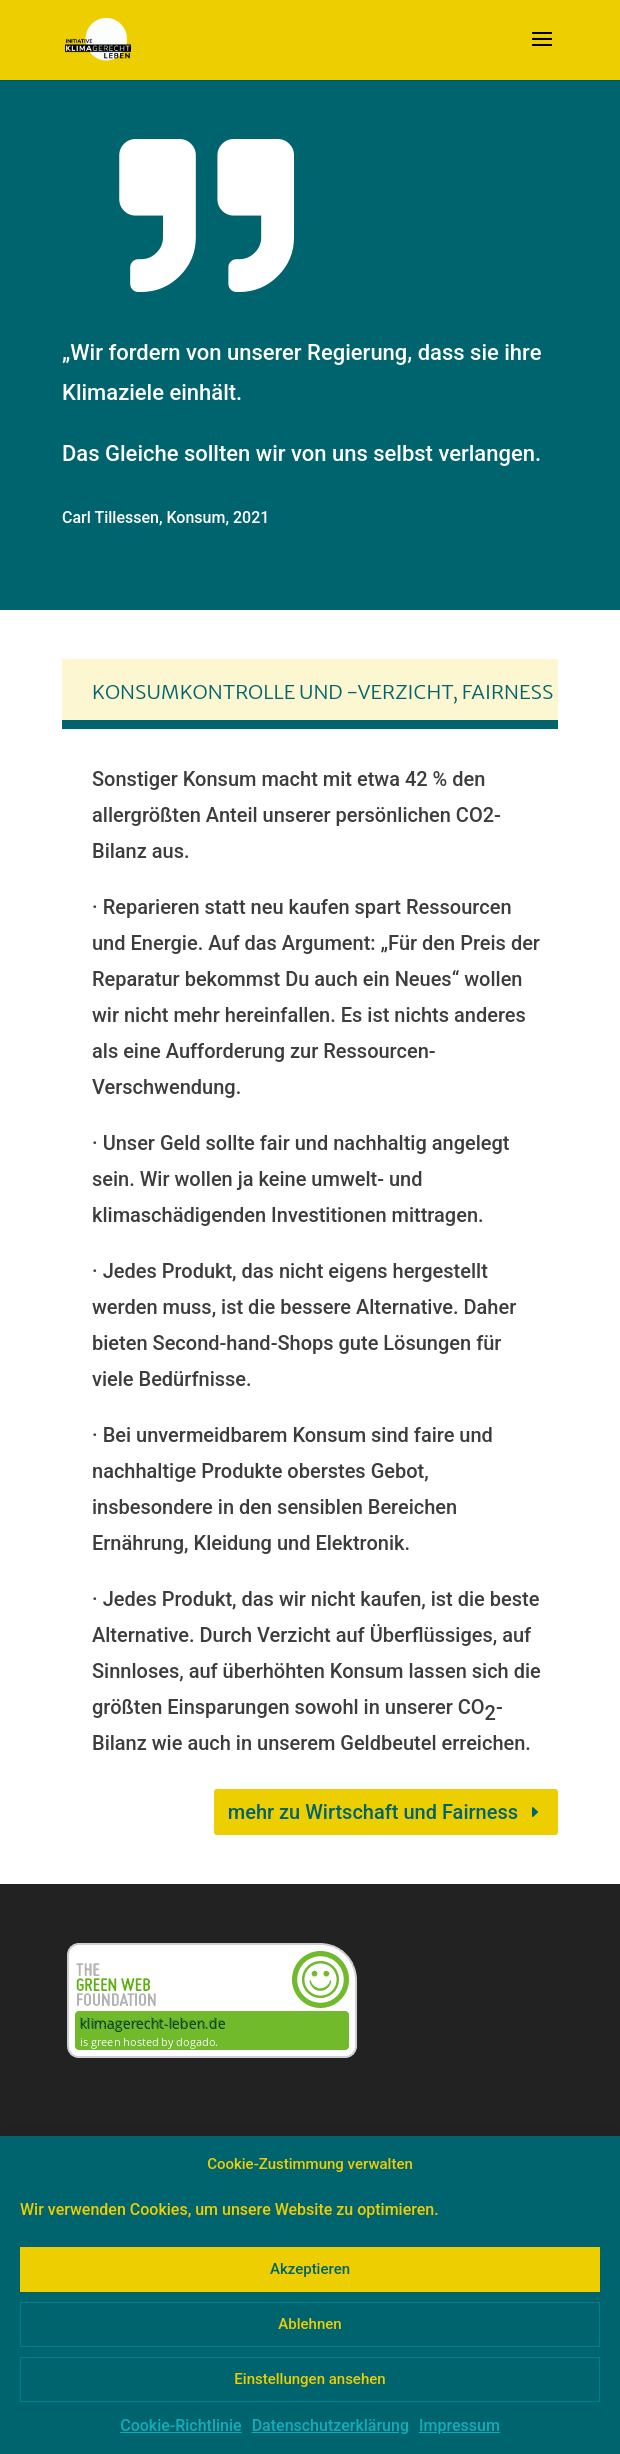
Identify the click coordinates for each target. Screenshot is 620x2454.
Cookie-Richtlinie (180, 2425)
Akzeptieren (310, 2269)
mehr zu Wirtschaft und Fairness (373, 1812)
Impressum (459, 2425)
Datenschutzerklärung (330, 2425)
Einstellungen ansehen (309, 2379)
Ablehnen (309, 2324)
